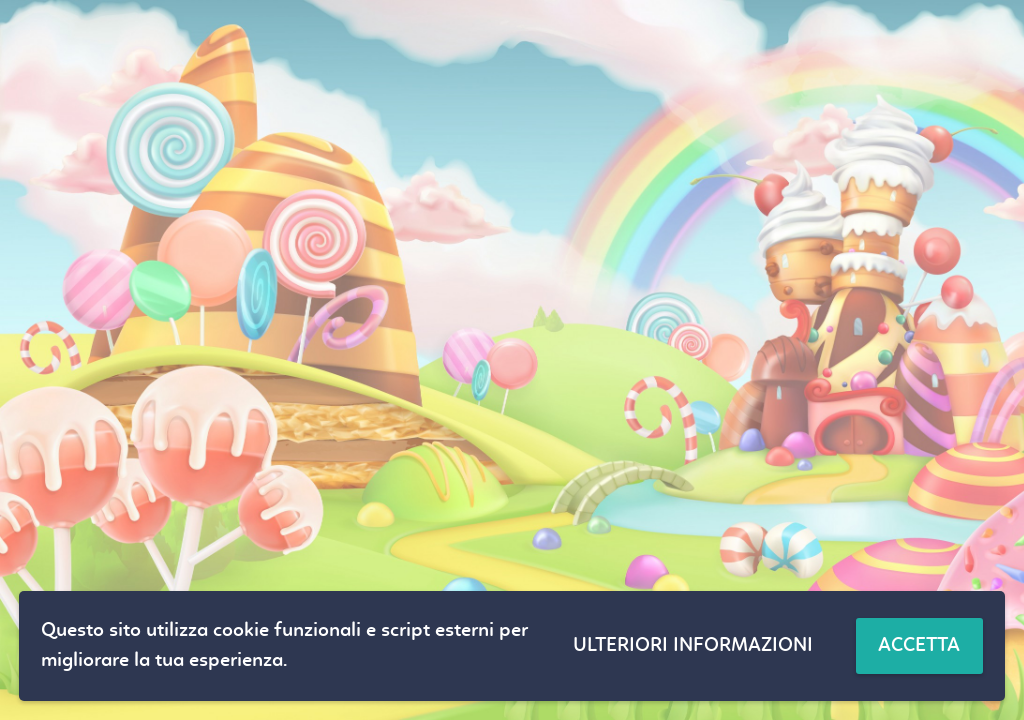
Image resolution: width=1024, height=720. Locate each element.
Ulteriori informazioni (693, 646)
